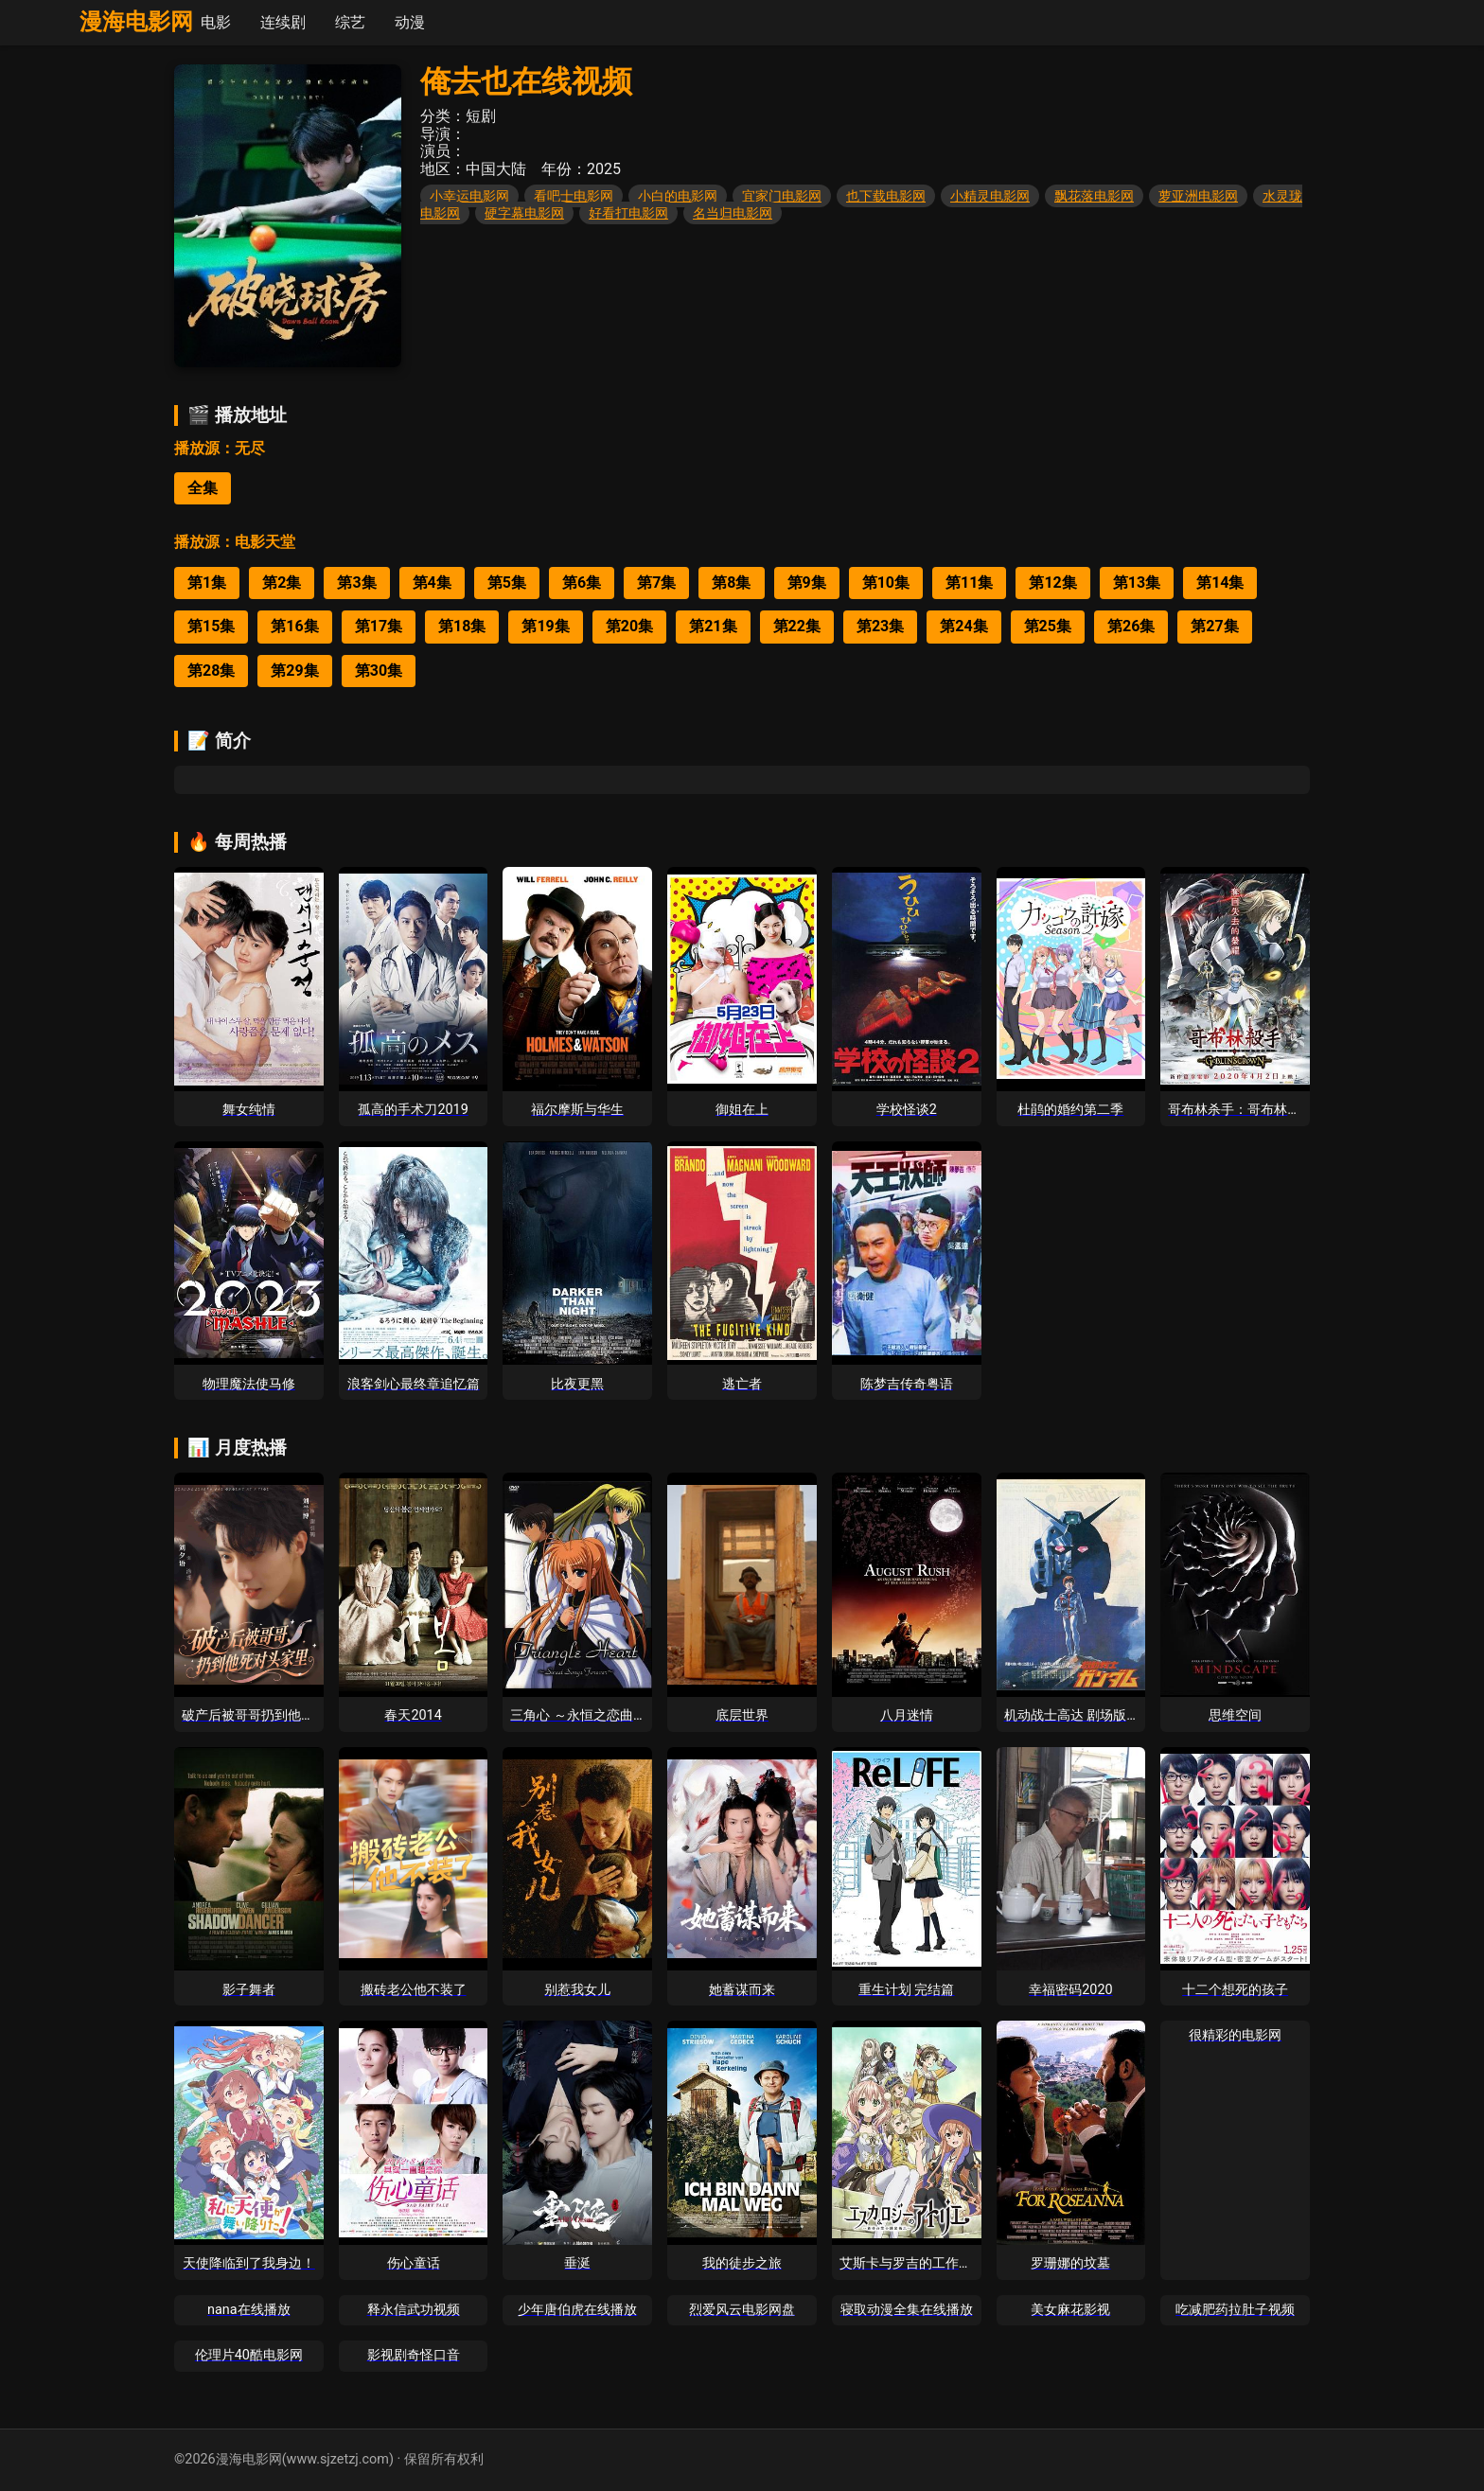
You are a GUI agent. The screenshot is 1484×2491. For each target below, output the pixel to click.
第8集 (731, 583)
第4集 (432, 583)
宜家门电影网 (782, 195)
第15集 (211, 626)
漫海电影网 (136, 22)
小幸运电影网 (469, 195)
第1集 (206, 583)
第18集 (462, 626)
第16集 (294, 626)
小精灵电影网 (990, 195)
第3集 (356, 583)
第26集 (1131, 626)
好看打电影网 (628, 213)
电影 (216, 22)
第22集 (797, 626)
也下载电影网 (886, 195)
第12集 (1052, 583)
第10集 (886, 583)
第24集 (963, 626)
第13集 (1136, 583)
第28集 (211, 671)
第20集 (629, 626)
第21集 (712, 626)
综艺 (350, 22)
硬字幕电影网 (524, 213)
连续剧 (283, 22)
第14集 (1220, 583)
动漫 (410, 22)
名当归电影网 (732, 213)
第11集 (969, 583)
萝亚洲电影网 (1198, 195)
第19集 (545, 626)
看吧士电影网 (573, 195)
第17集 (378, 626)
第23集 (880, 626)
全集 (202, 488)
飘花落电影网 (1094, 195)
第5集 (506, 583)
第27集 (1214, 626)
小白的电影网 (677, 195)
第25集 (1047, 626)
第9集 (806, 583)
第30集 (378, 671)
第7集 (656, 583)
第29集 (294, 671)
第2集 (281, 583)
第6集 (581, 583)
